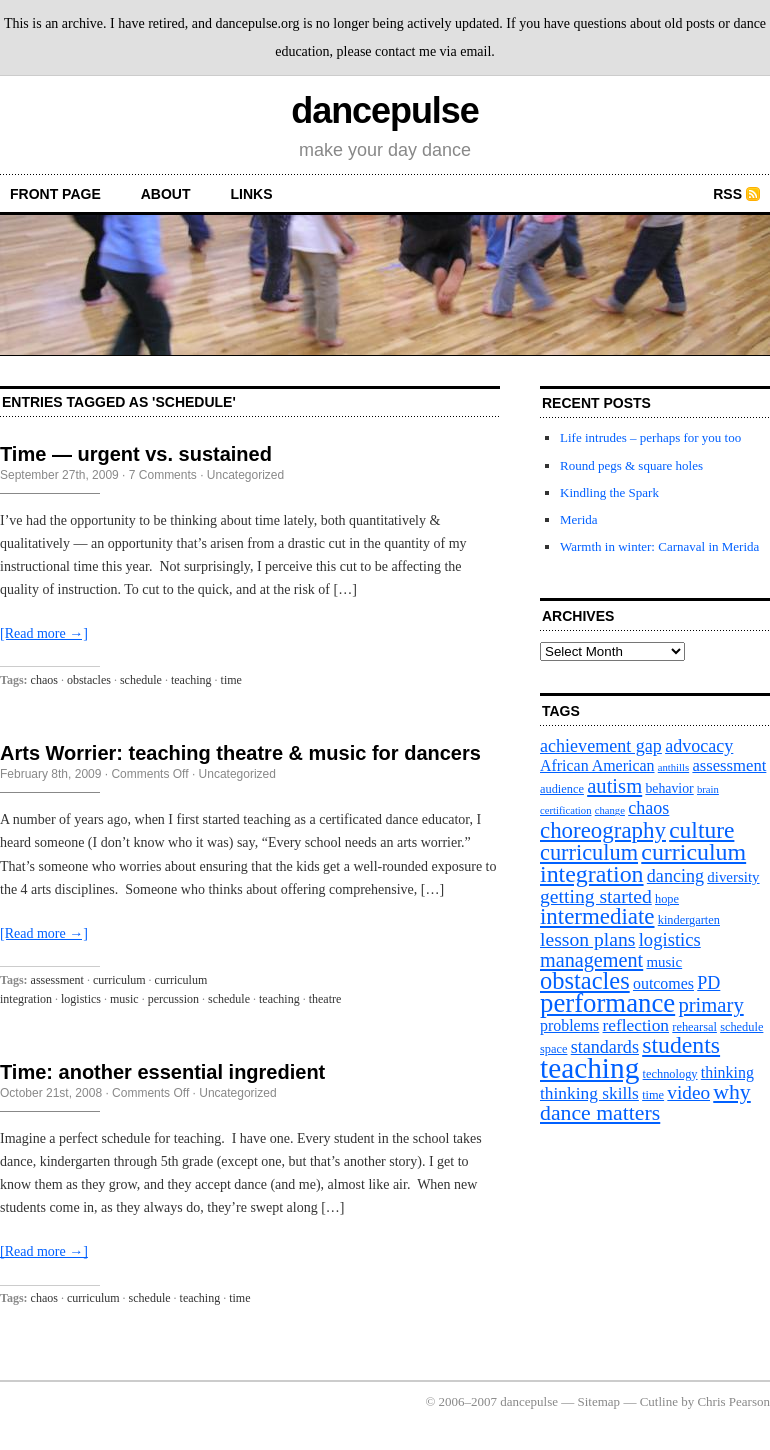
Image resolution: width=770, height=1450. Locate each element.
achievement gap (601, 746)
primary (710, 1005)
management (591, 960)
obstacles (89, 680)
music (124, 999)
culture (701, 830)
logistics (81, 999)
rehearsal (694, 1027)
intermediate (597, 916)
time (231, 680)
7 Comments (163, 475)
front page (55, 194)
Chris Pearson (733, 1401)
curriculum (119, 980)
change (610, 810)
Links (252, 194)
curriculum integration (643, 863)
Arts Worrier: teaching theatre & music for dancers (240, 753)
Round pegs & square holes (631, 465)
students (681, 1045)
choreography (603, 830)
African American (597, 765)
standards (605, 1047)
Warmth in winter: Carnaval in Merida (659, 546)
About (166, 194)
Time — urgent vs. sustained (136, 454)
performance (607, 1003)
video (688, 1092)
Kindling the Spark (609, 492)
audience (562, 789)
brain (708, 789)
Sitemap (599, 1401)
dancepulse (384, 110)
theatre (325, 999)
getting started (596, 896)
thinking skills (589, 1093)
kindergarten (689, 920)
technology (670, 1074)
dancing (675, 876)
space (553, 1049)
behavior (669, 788)
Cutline (659, 1401)
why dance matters (645, 1102)
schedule (141, 680)
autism (614, 786)
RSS (727, 194)
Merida (579, 519)
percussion (173, 999)
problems (569, 1025)
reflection (636, 1025)
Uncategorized (245, 475)
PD (708, 983)
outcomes (663, 983)
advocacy (699, 746)
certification (565, 810)
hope (667, 899)
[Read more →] (44, 633)
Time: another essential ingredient (162, 1072)
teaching (191, 680)
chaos (44, 680)
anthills (673, 767)
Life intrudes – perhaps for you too (650, 437)
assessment (57, 980)
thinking (727, 1072)
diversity (733, 877)
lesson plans (587, 939)
